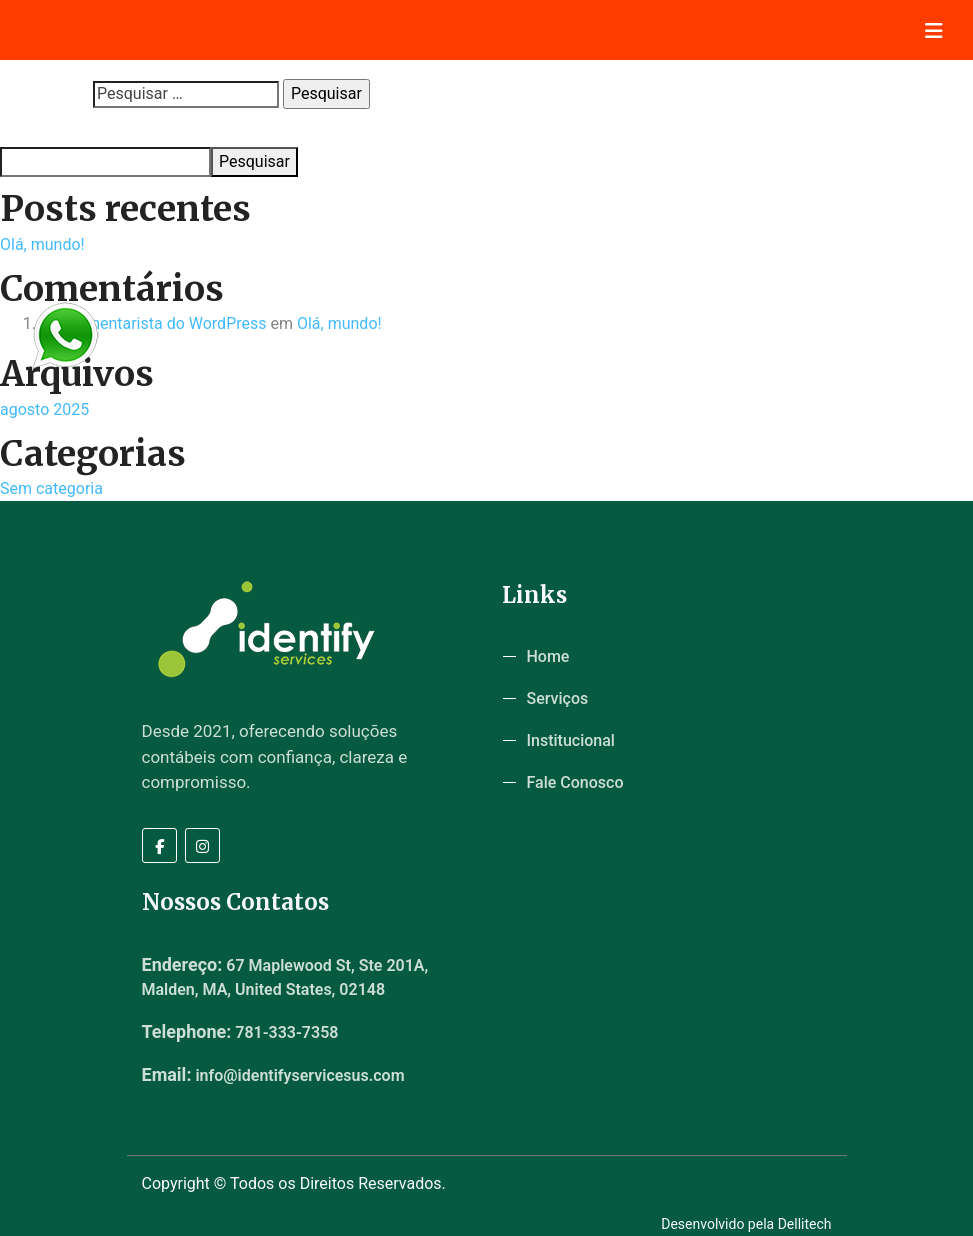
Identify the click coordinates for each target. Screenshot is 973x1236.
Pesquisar (31, 128)
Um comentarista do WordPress (153, 323)
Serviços (558, 698)
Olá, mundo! (42, 244)
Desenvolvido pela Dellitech (746, 1224)
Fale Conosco (575, 782)
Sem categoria (51, 488)
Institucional (571, 740)
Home (548, 656)
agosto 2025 (44, 409)
